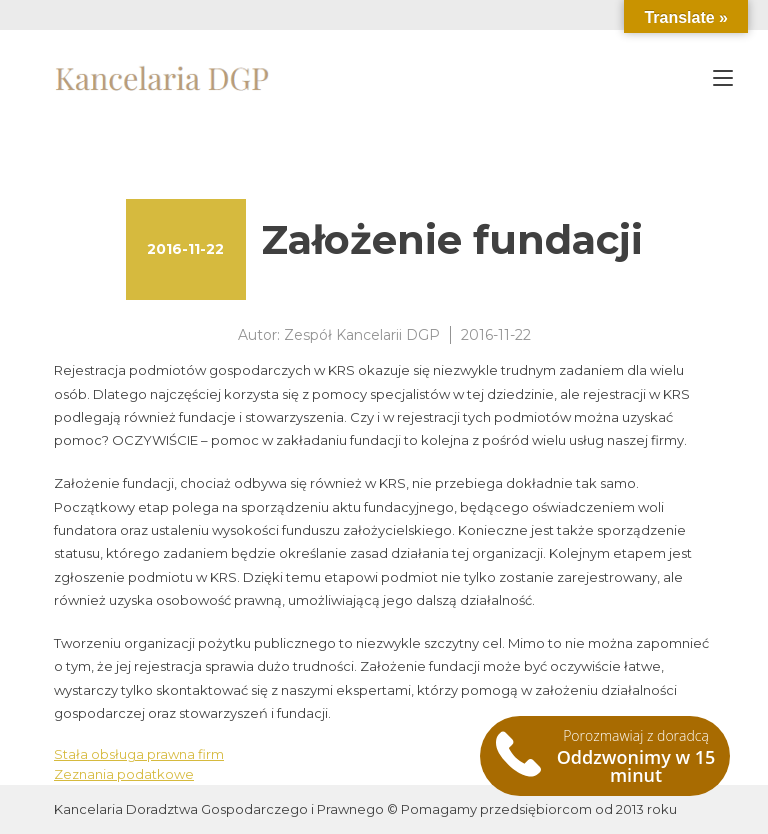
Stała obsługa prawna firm (139, 754)
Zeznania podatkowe (124, 774)
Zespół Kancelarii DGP (362, 335)
